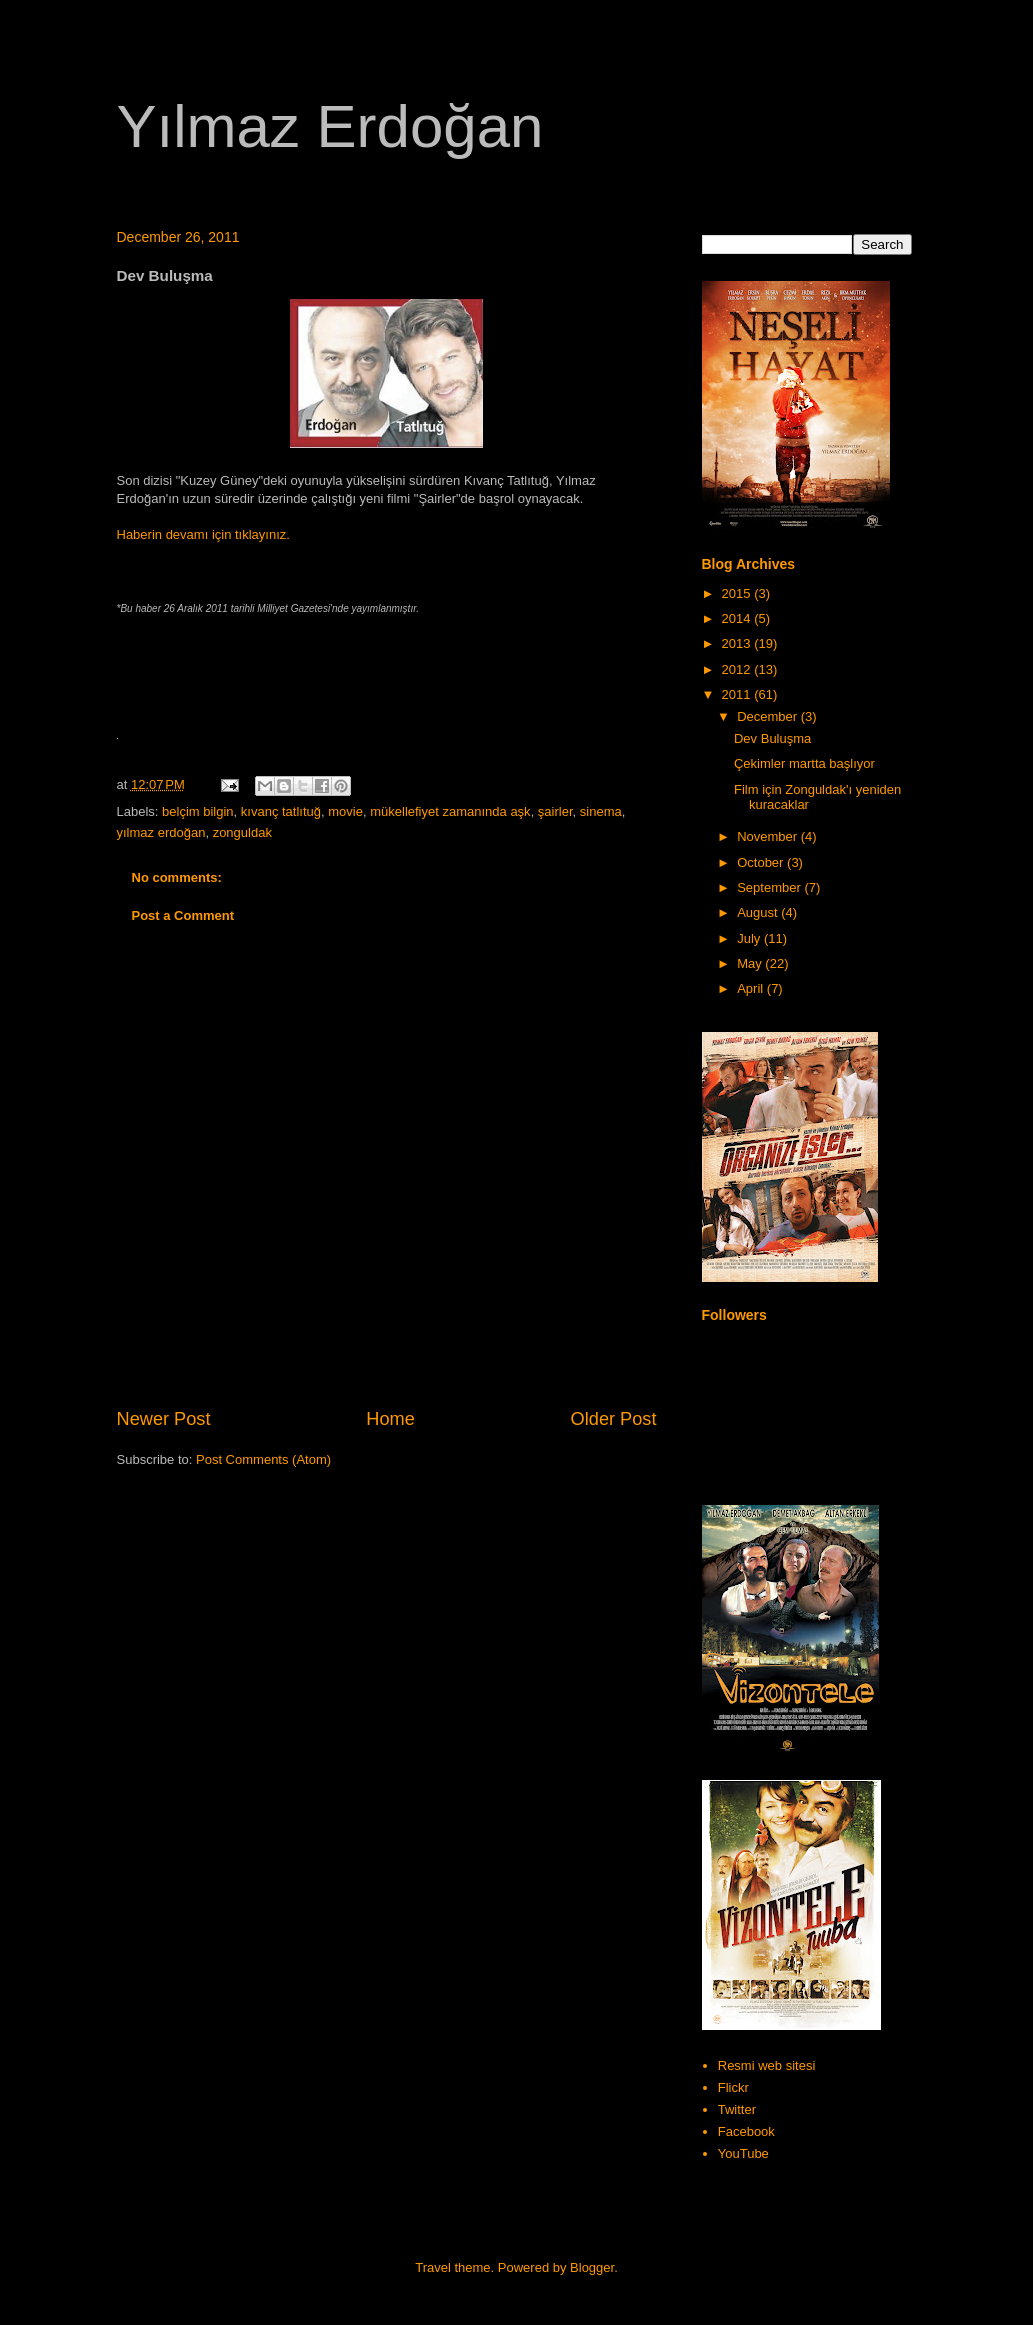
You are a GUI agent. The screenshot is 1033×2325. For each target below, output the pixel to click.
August (759, 912)
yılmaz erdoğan (161, 832)
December (769, 716)
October (762, 862)
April (752, 988)
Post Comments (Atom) (263, 1459)
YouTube (743, 2153)
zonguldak (242, 832)
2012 (738, 669)
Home (390, 1419)
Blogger (592, 2267)
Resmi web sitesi (767, 2065)
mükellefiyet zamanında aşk (450, 811)
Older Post (614, 1419)
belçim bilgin (198, 811)
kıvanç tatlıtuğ (281, 811)
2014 (738, 618)
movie (345, 811)
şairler (555, 811)
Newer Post (164, 1419)
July (750, 938)
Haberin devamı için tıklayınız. (203, 534)
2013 (738, 643)
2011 (738, 694)
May (751, 963)
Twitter (737, 2109)
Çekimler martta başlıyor (804, 763)
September (770, 887)
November (769, 836)
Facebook (746, 2131)
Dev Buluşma (772, 738)
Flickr (733, 2087)
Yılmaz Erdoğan (330, 126)
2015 (738, 593)
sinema (601, 811)
